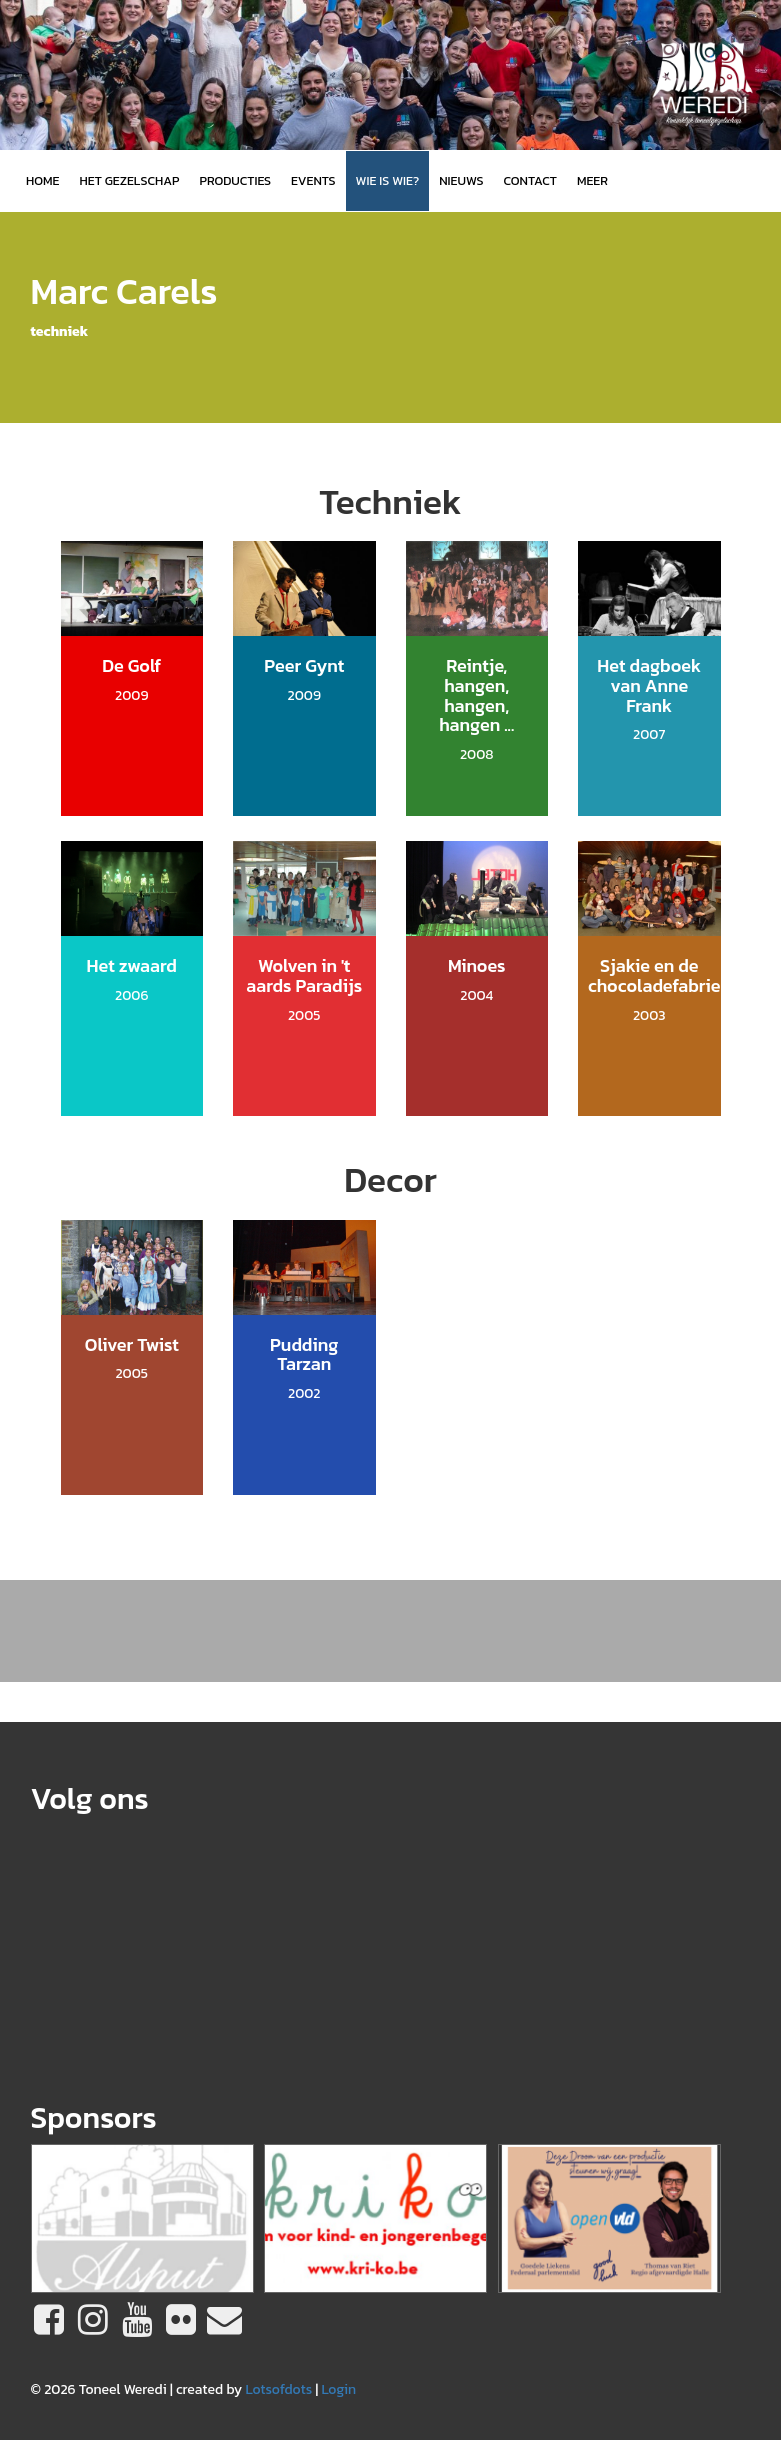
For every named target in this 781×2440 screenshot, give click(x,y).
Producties (235, 180)
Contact (530, 180)
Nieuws (461, 180)
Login (338, 2389)
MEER (592, 180)
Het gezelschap (129, 180)
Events (313, 180)
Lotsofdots (278, 2389)
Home (42, 180)
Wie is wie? (388, 180)
